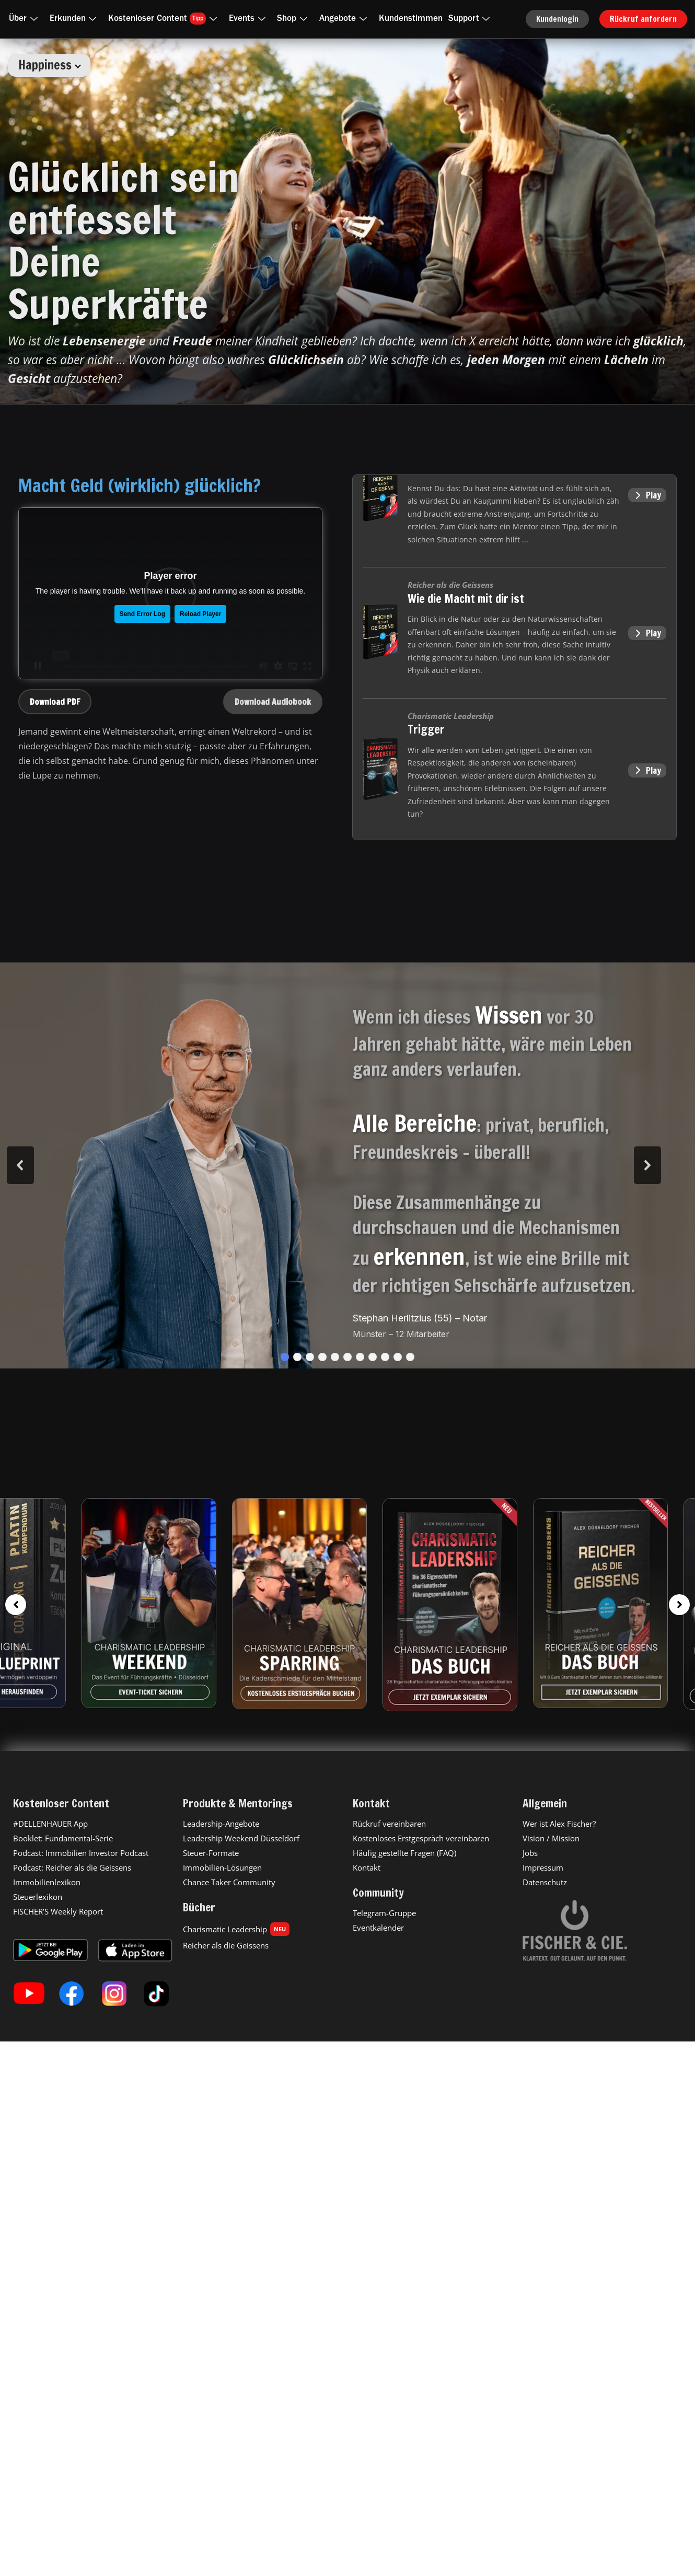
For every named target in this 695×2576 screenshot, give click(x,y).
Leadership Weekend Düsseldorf (241, 1838)
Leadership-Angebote (221, 1823)
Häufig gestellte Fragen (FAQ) (404, 1853)
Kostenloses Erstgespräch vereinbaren (421, 1838)
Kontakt (366, 1867)
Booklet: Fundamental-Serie (63, 1838)
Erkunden (75, 19)
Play (647, 495)
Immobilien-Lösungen (222, 1867)
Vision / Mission (551, 1838)
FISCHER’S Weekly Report (58, 1911)
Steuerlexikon (37, 1897)
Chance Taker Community (229, 1882)
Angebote (345, 19)
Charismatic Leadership (236, 1929)
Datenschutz (545, 1882)
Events (249, 19)
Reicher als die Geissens (226, 1945)
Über (25, 19)
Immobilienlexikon (46, 1882)
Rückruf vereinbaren (389, 1823)
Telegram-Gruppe (384, 1913)
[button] (285, 1357)
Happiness (49, 65)
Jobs (530, 1853)
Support (471, 19)
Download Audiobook (273, 701)
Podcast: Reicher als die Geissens (72, 1867)
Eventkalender (378, 1927)
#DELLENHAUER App (50, 1823)
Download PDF (55, 701)
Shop (294, 19)
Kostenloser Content (164, 19)
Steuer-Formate (211, 1853)
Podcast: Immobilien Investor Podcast (80, 1853)
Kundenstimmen (411, 19)
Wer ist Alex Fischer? (559, 1823)
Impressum (543, 1867)
